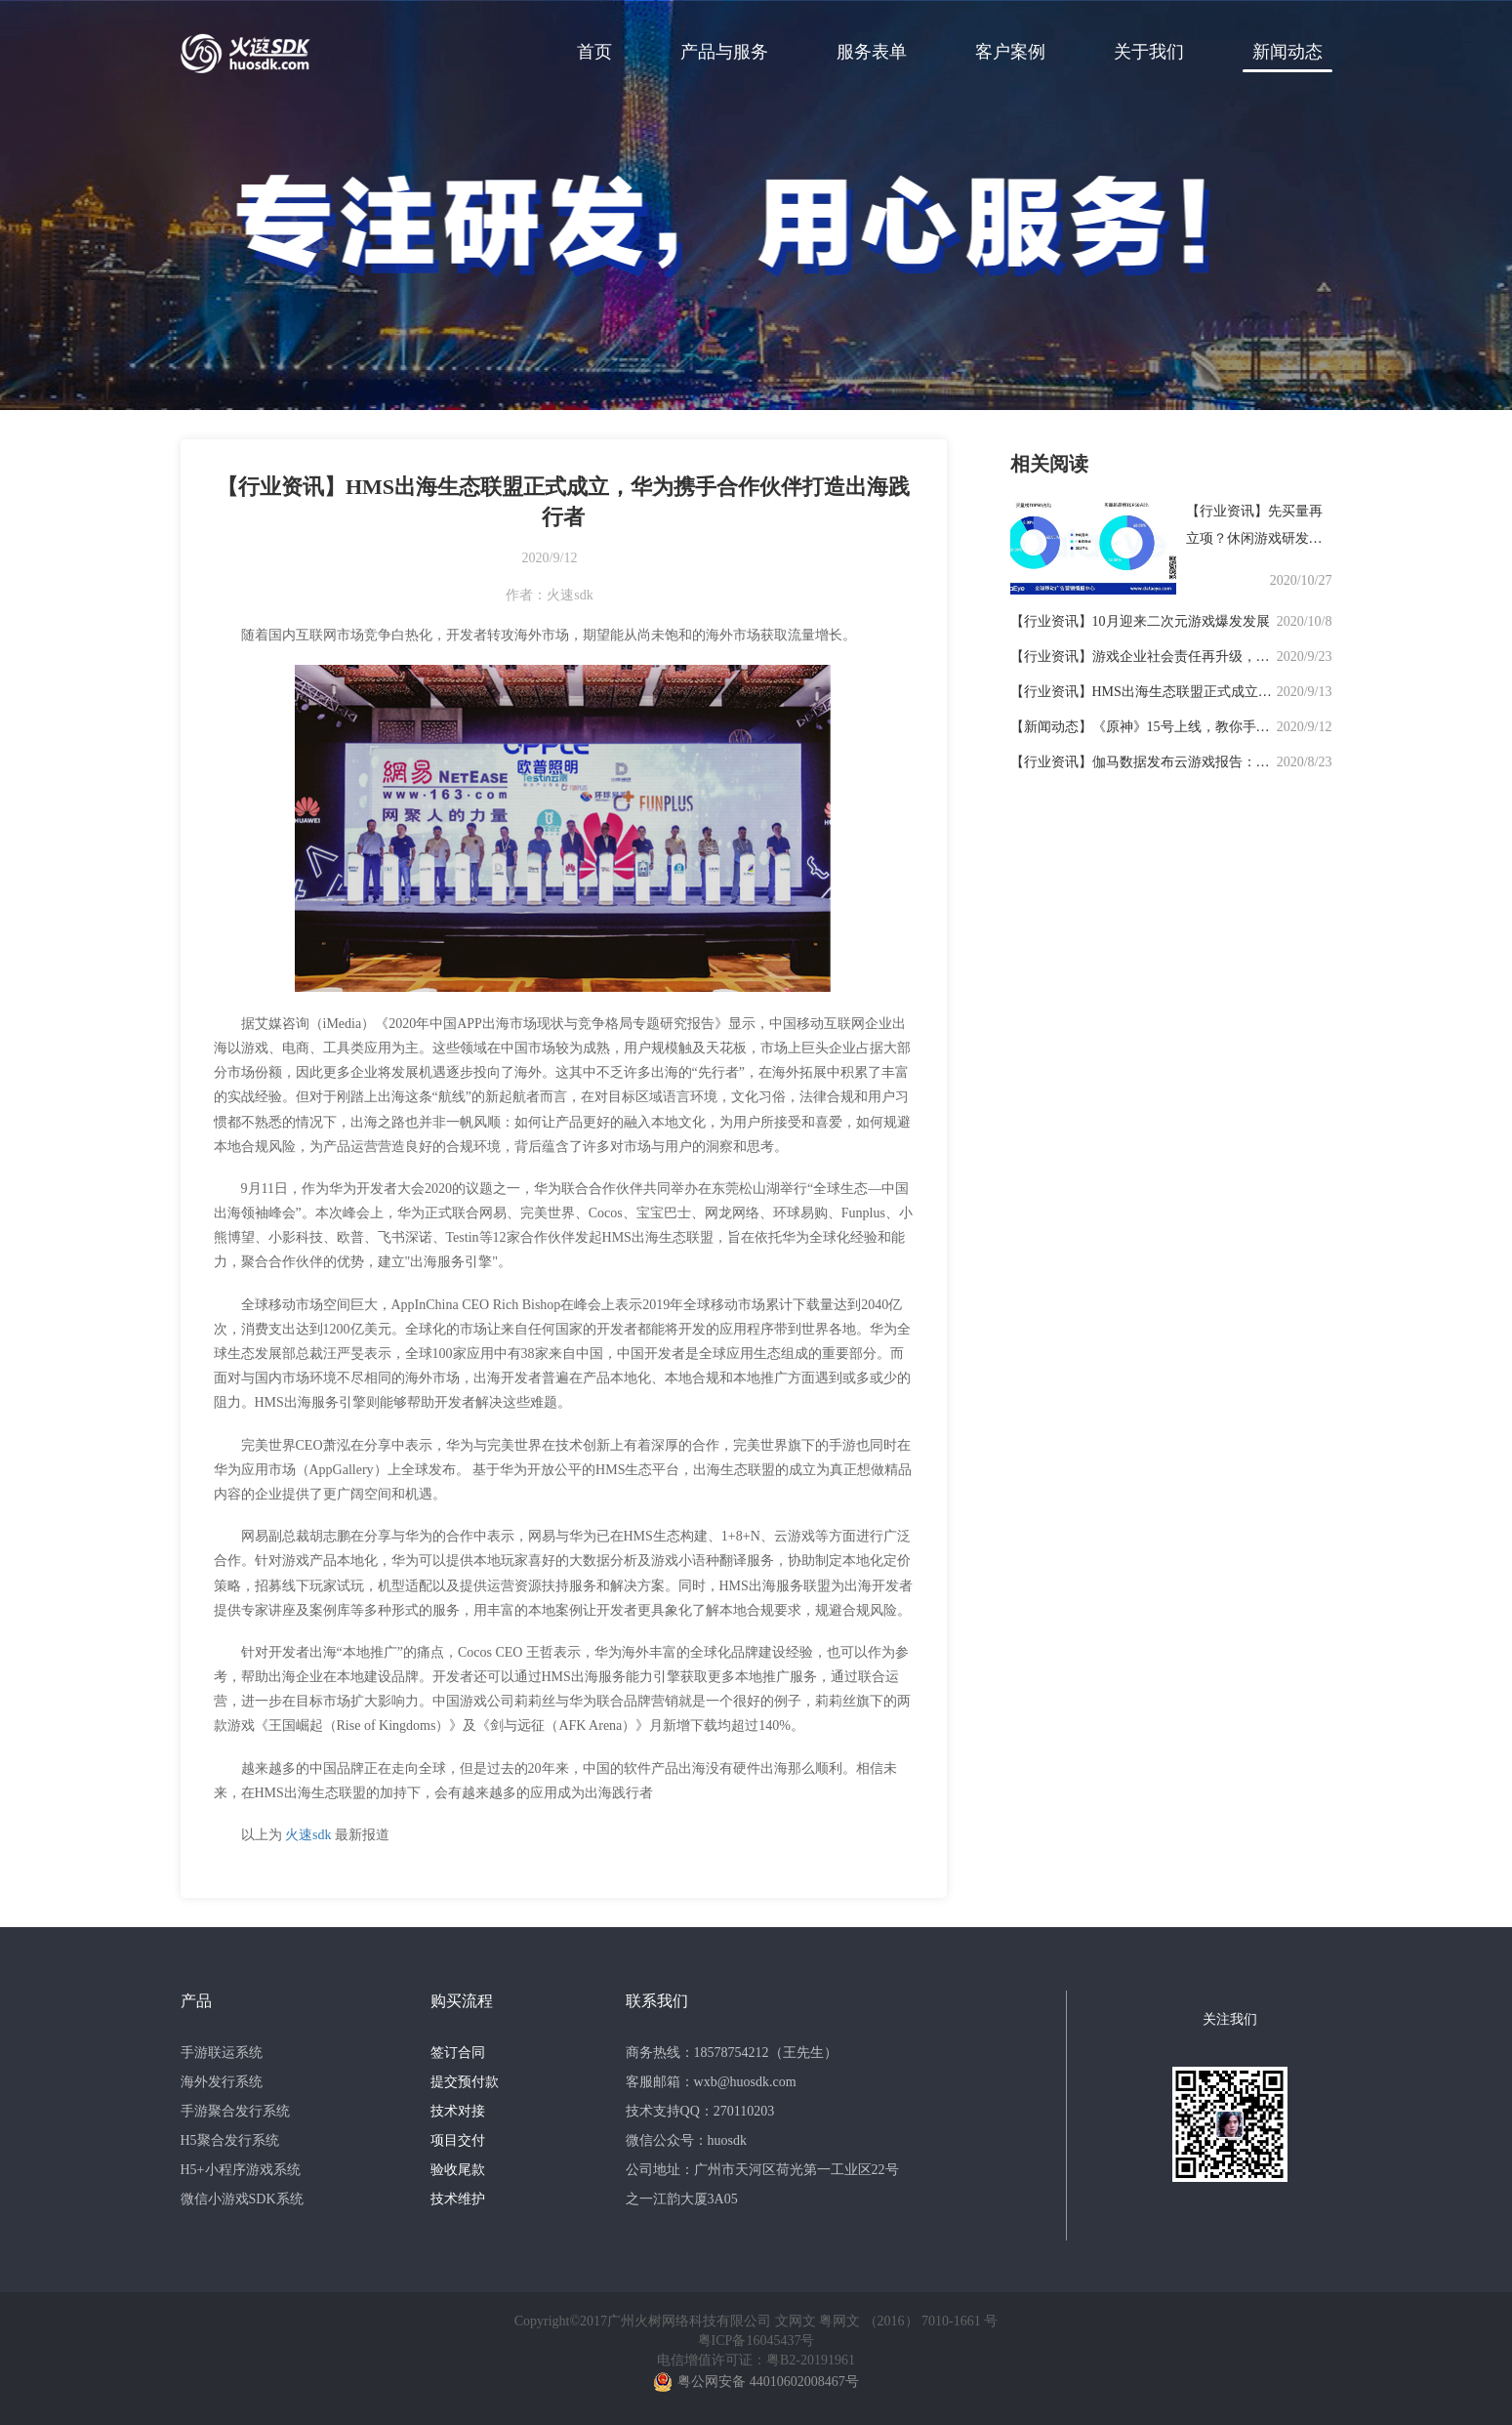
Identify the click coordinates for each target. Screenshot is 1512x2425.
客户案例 (1010, 52)
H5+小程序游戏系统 (241, 2169)
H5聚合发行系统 (230, 2140)
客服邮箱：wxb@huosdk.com (711, 2082)
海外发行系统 (222, 2082)
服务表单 (872, 52)
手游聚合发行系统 (235, 2111)
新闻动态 (1287, 52)
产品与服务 (724, 52)
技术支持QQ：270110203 (700, 2111)
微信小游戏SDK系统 (242, 2199)
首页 (594, 52)
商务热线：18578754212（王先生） (732, 2052)
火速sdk (308, 1835)
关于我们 (1149, 52)
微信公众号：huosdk (686, 2140)
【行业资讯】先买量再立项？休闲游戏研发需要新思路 (1254, 538)
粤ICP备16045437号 (756, 2340)
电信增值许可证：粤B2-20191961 (756, 2360)
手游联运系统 (222, 2052)
